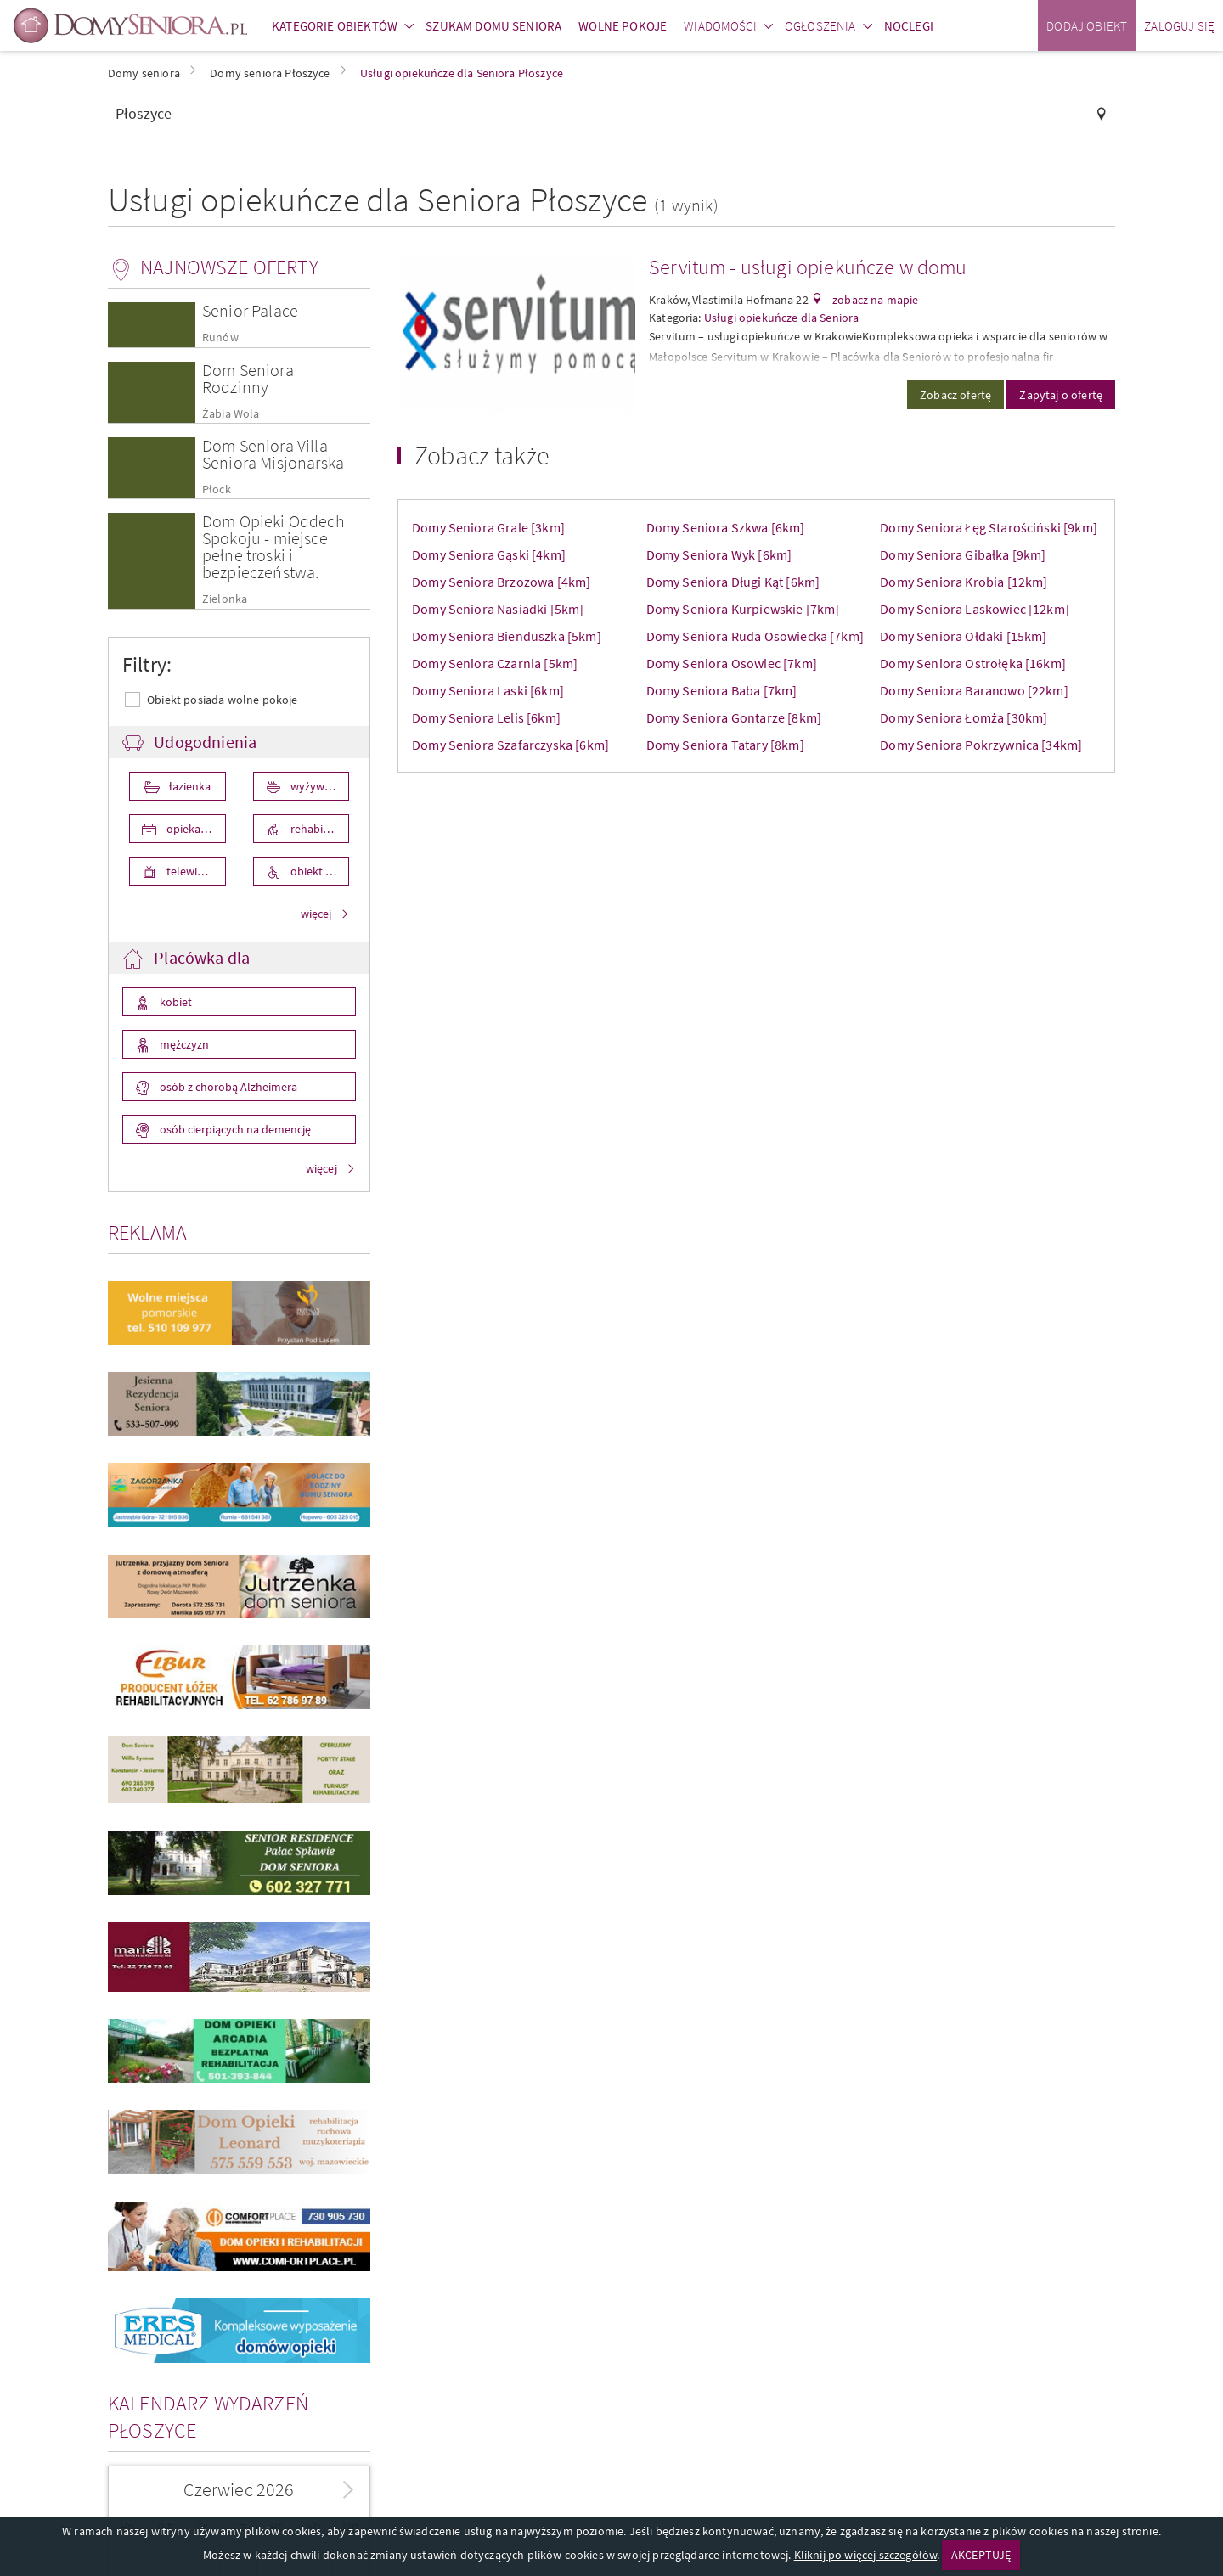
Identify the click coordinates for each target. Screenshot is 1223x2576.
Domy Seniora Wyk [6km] (719, 554)
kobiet (174, 1002)
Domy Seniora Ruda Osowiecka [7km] (755, 635)
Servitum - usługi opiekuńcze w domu (808, 267)
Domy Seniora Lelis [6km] (486, 717)
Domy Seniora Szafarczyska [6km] (510, 744)
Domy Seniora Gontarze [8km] (733, 717)
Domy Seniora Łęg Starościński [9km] (988, 527)
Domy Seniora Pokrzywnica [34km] (981, 744)
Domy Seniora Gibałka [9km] (962, 554)
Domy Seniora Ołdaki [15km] (963, 635)
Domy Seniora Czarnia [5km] (495, 663)
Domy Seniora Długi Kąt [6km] (733, 581)
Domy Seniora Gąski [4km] (489, 554)
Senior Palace (250, 310)
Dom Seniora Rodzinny (248, 378)
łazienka (188, 786)
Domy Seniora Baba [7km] (721, 690)
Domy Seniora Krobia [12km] (963, 581)
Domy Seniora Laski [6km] (488, 690)
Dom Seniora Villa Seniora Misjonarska (273, 454)
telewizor (188, 871)
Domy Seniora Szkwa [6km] (725, 527)
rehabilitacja (319, 828)
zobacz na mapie (874, 299)
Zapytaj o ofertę (1060, 394)
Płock (216, 489)
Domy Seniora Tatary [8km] (725, 744)
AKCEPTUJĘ (981, 2554)
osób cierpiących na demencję (234, 1129)
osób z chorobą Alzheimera (227, 1086)
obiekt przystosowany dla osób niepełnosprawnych (319, 871)
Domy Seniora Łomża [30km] (963, 717)
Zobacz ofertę (955, 394)
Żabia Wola (231, 414)
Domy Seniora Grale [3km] (488, 527)
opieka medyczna (195, 828)
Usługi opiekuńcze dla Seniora (781, 317)
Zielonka (224, 599)
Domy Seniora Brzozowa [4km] (501, 581)
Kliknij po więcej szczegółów (865, 2554)
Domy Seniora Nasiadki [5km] (497, 608)
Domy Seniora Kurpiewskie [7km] (743, 608)
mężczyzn (183, 1044)
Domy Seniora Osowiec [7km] (731, 663)
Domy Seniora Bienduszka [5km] (506, 635)
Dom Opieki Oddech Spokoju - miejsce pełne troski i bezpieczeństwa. (273, 546)
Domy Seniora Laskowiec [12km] (974, 608)
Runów (220, 337)
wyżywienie (318, 786)
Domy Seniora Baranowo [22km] (974, 690)
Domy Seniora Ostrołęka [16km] (973, 663)
